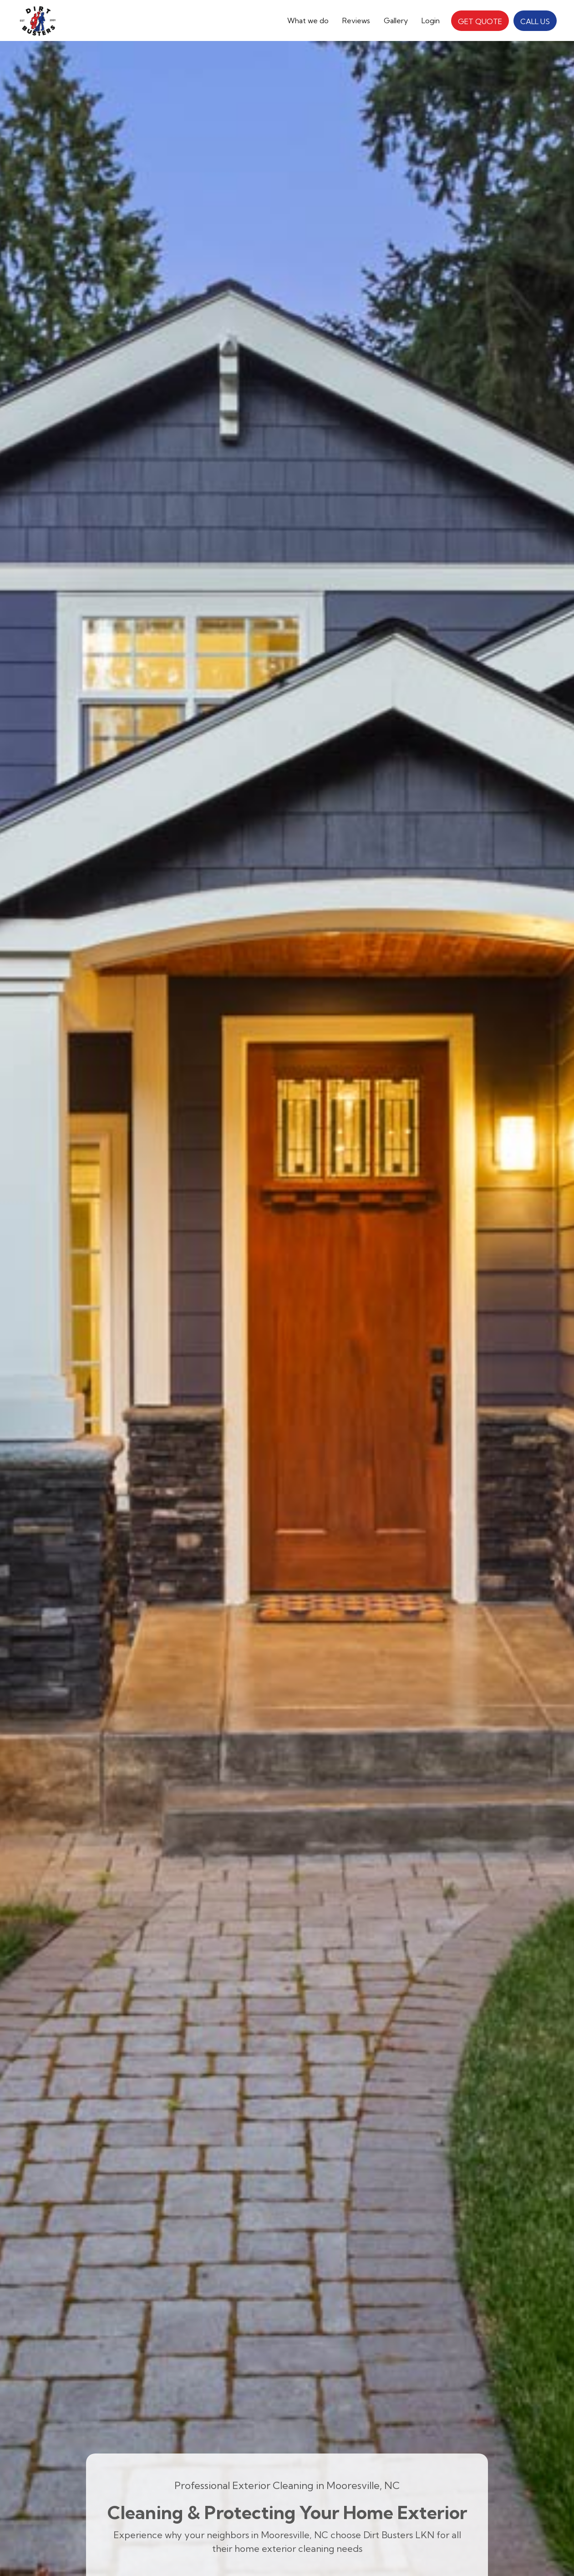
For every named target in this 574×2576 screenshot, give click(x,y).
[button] (307, 20)
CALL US (535, 21)
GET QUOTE (480, 21)
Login (431, 20)
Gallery (396, 20)
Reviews (356, 20)
